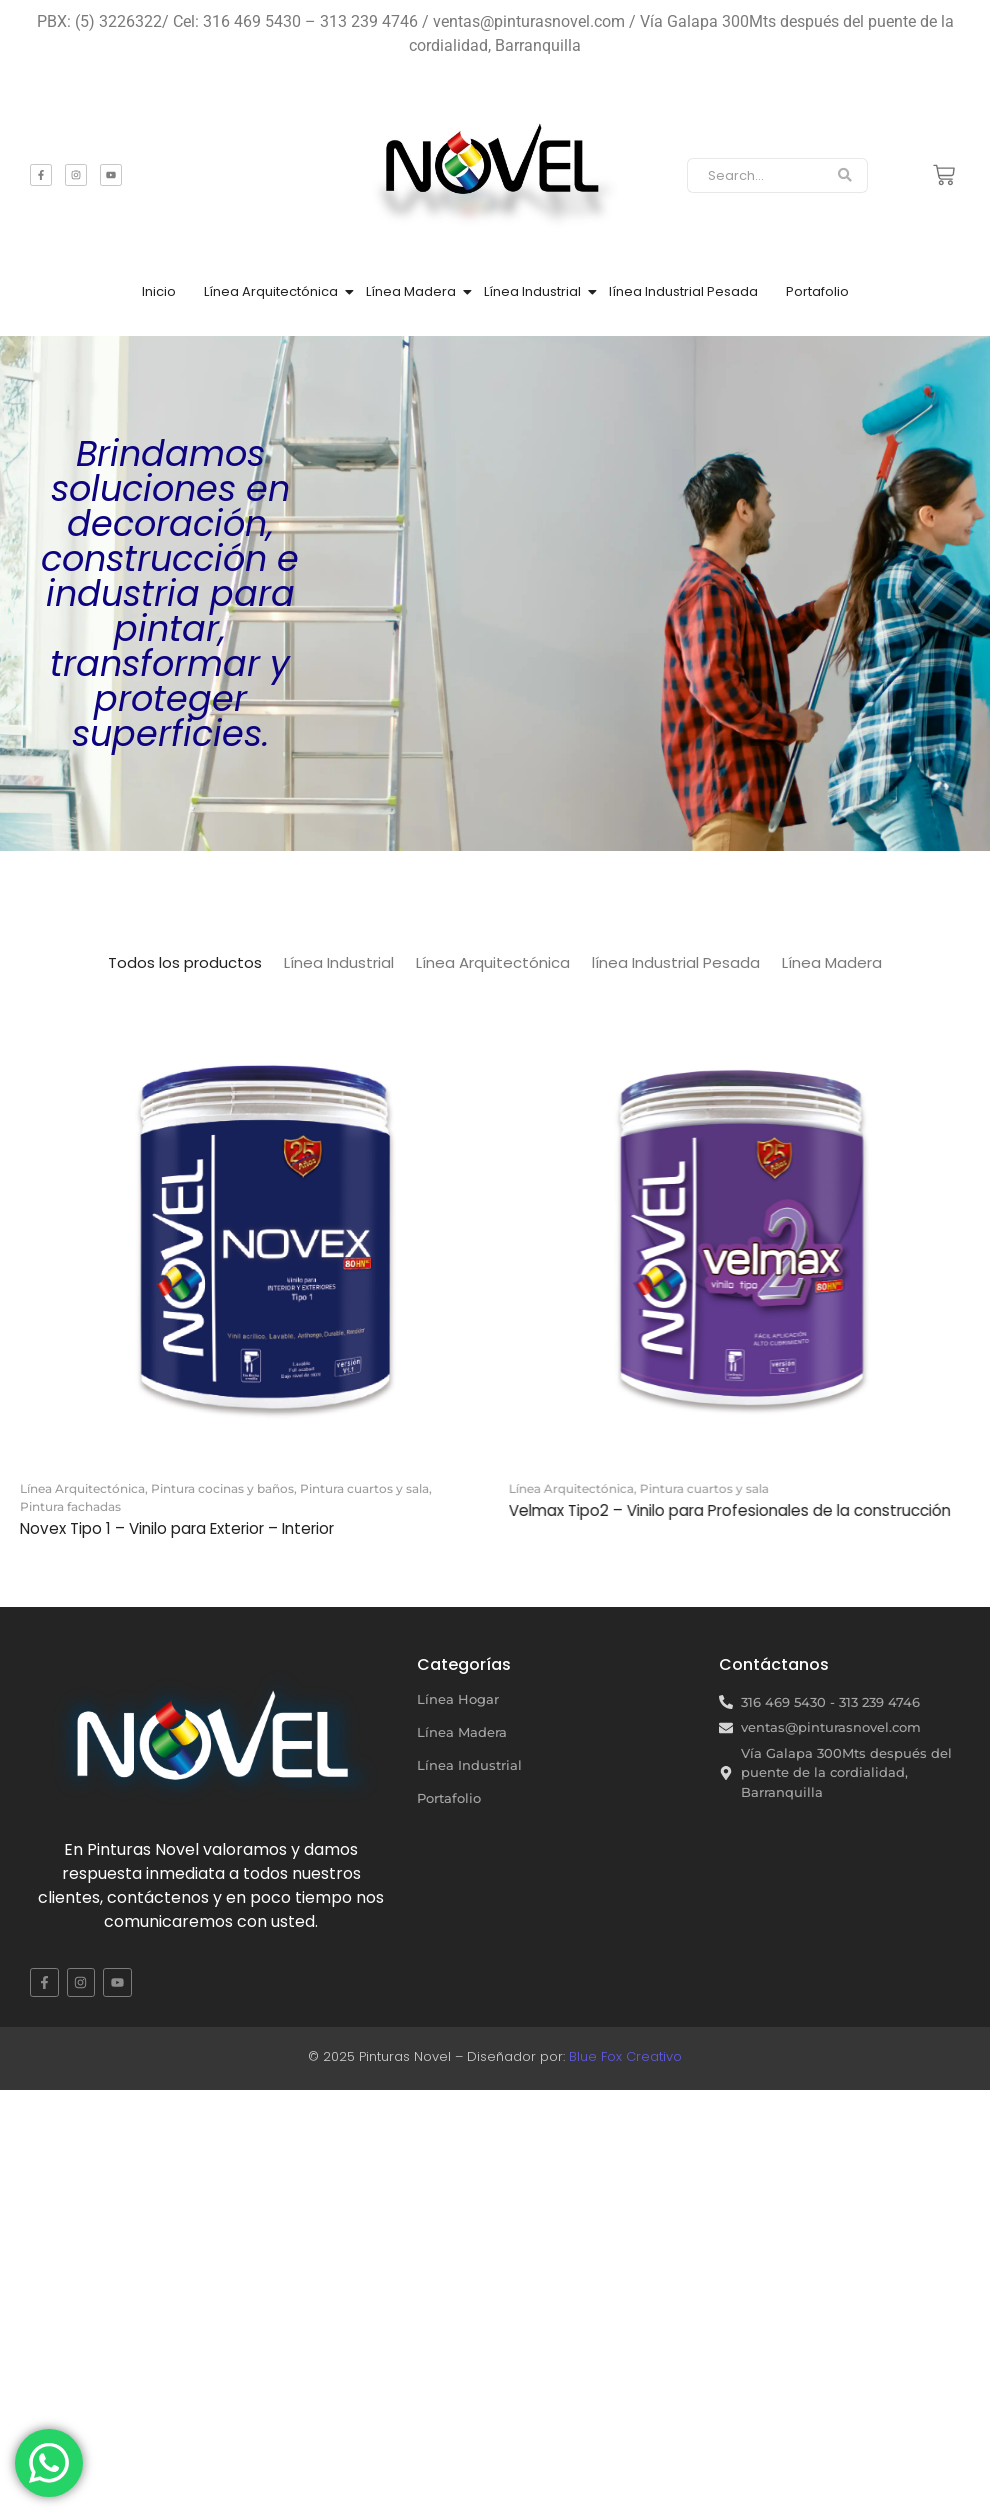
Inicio (159, 291)
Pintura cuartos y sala (366, 1488)
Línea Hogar (458, 1699)
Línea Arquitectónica (271, 291)
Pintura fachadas (70, 1506)
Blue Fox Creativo (625, 2056)
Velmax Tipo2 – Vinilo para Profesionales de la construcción (733, 1511)
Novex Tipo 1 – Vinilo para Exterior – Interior (176, 1529)
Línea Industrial (532, 291)
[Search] (755, 176)
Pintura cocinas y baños (224, 1488)
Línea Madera (411, 291)
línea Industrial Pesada (683, 291)
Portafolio (817, 291)
